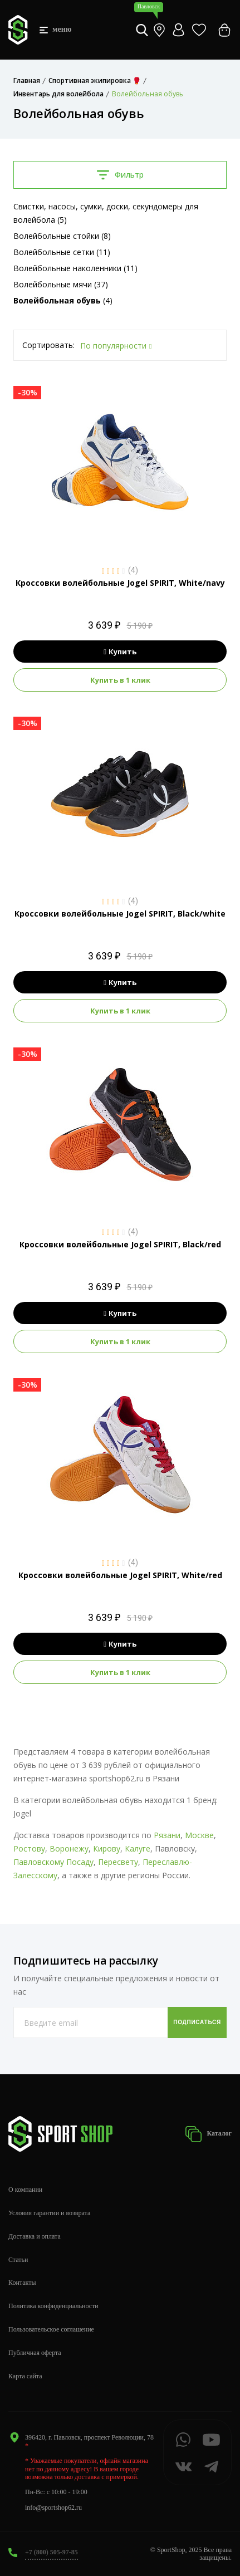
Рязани (167, 1835)
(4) (62, 300)
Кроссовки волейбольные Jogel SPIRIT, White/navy (120, 582)
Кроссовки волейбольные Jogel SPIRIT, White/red (120, 1575)
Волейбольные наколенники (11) (75, 268)
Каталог (208, 2134)
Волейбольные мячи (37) (60, 284)
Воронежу (69, 1848)
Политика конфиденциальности (53, 2306)
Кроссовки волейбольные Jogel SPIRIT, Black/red (120, 1244)
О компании (25, 2189)
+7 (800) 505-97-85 (51, 2552)
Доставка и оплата (34, 2236)
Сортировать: (48, 345)
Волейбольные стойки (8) (62, 236)
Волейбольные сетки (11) (61, 252)
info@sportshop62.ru (53, 2507)
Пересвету (118, 1862)
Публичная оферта (34, 2353)
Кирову (106, 1848)
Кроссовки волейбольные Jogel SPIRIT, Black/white (120, 913)
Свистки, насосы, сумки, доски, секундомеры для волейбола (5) (105, 213)
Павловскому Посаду (53, 1862)
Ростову (29, 1848)
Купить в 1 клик (120, 680)
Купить (120, 652)
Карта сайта (25, 2376)
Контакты (22, 2282)
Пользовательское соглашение (51, 2329)
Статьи (18, 2260)
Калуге (137, 1848)
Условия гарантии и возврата (49, 2213)
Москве (199, 1835)
